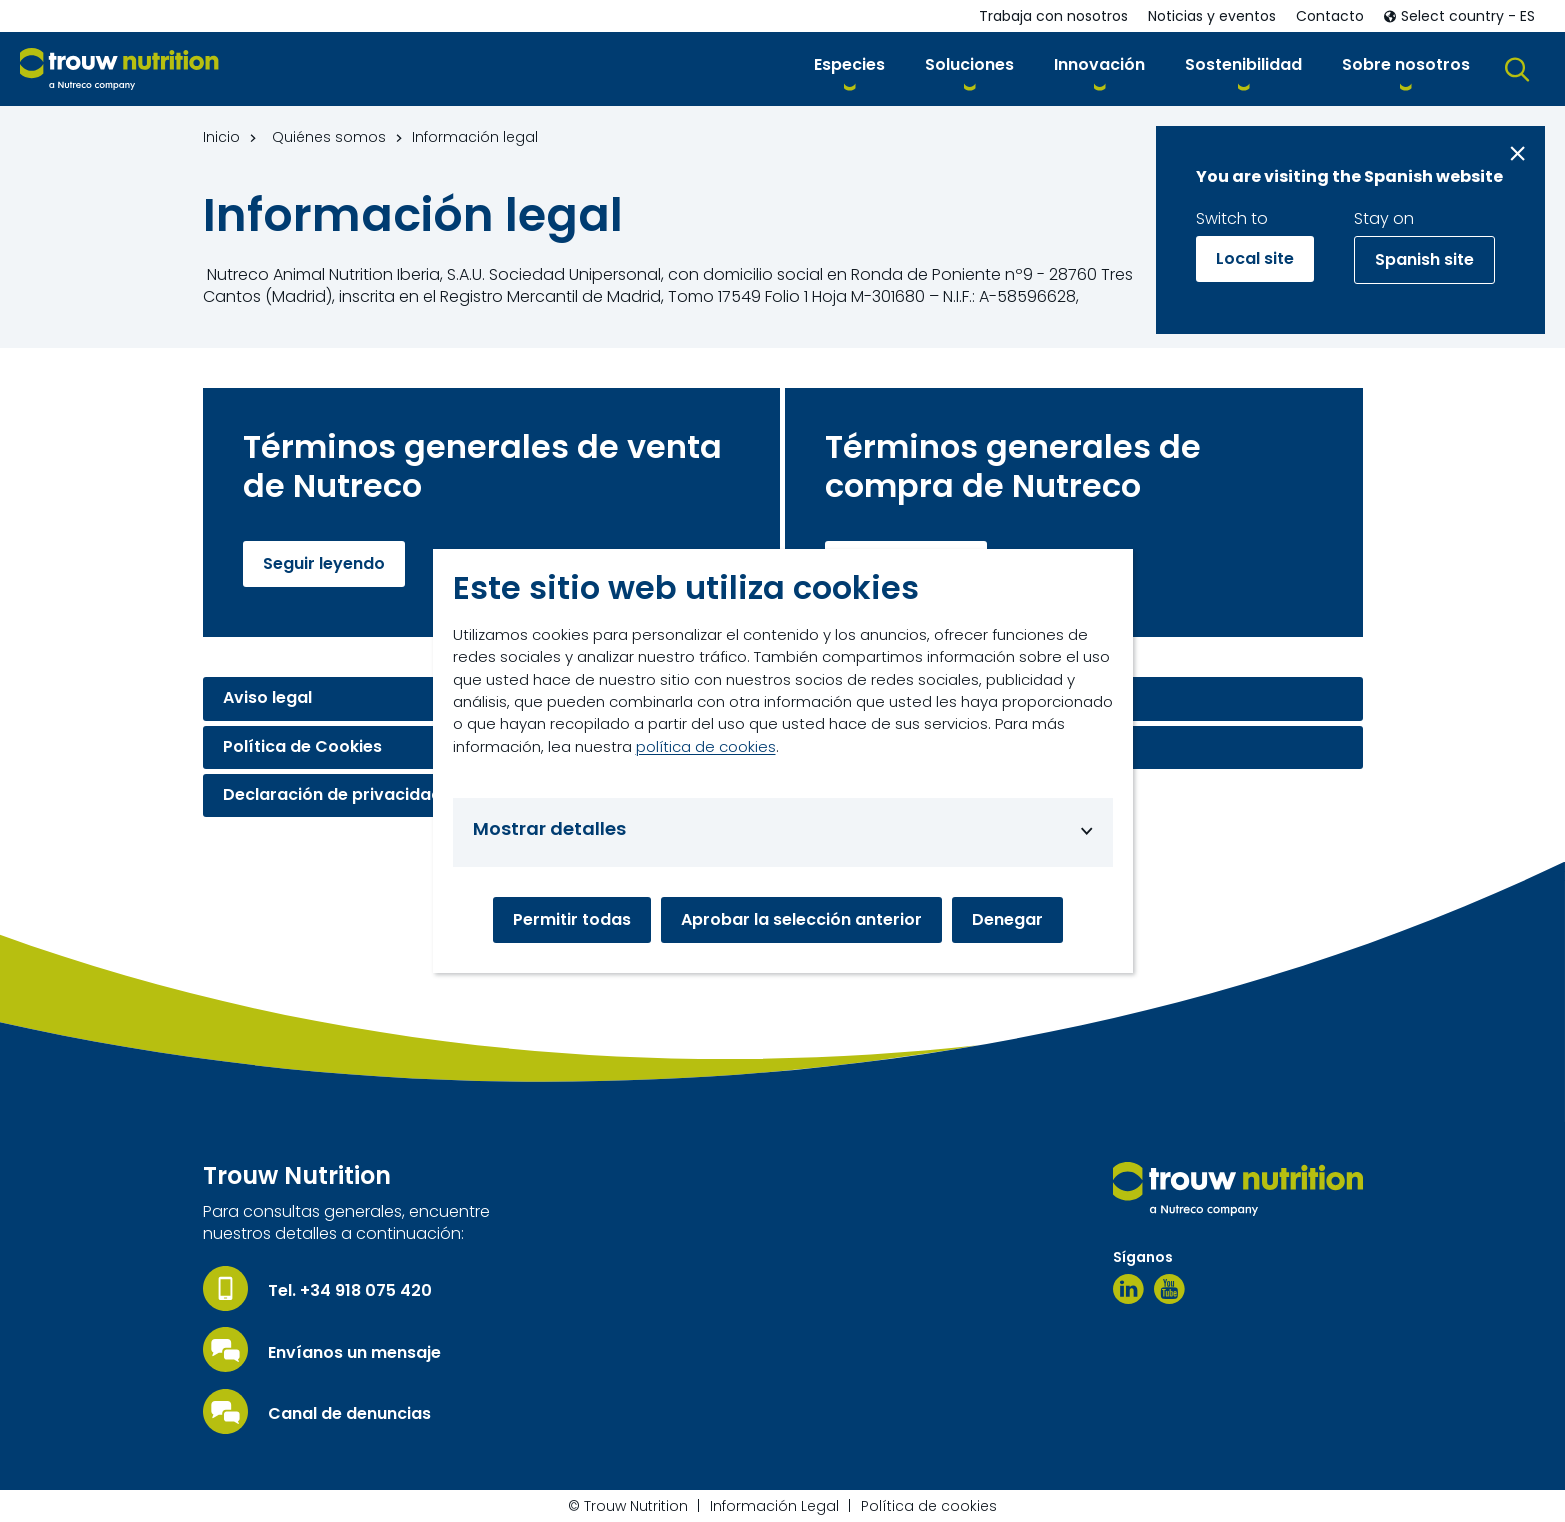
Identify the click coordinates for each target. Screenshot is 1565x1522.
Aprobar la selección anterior (801, 919)
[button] (849, 68)
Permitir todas (572, 919)
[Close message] (1517, 153)
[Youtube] (1169, 1289)
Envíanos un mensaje (354, 1353)
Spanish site (1424, 259)
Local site (1255, 258)
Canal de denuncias (349, 1414)
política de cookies (706, 746)
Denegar (1007, 919)
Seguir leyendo (324, 563)
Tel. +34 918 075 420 (350, 1291)
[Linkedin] (1128, 1289)
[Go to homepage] (119, 69)
